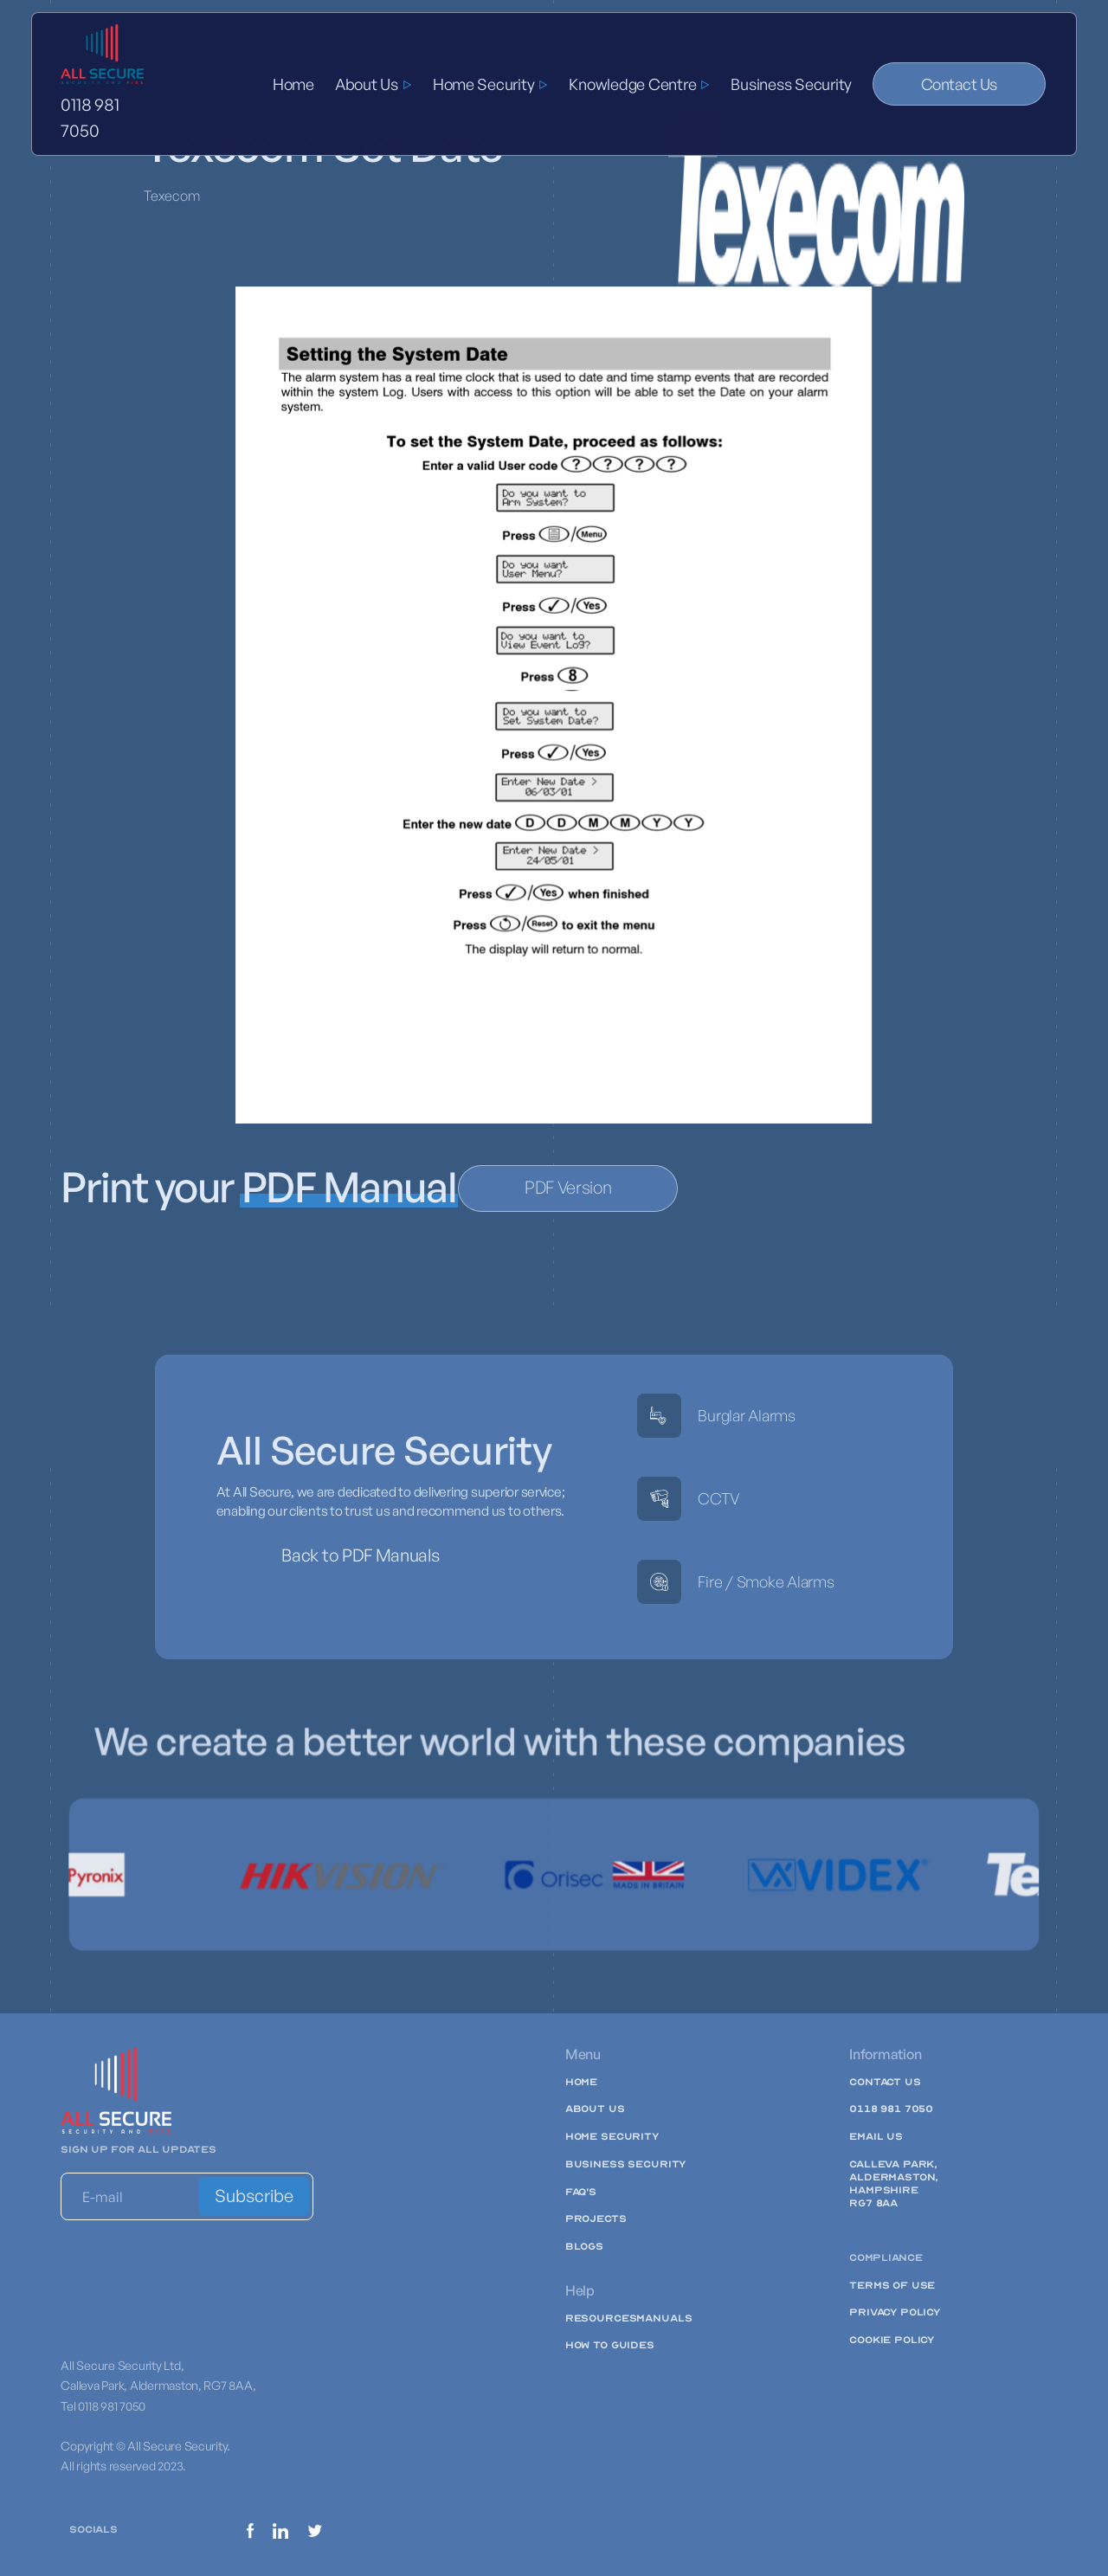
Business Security (791, 83)
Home (293, 83)
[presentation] (192, 2270)
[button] (373, 84)
